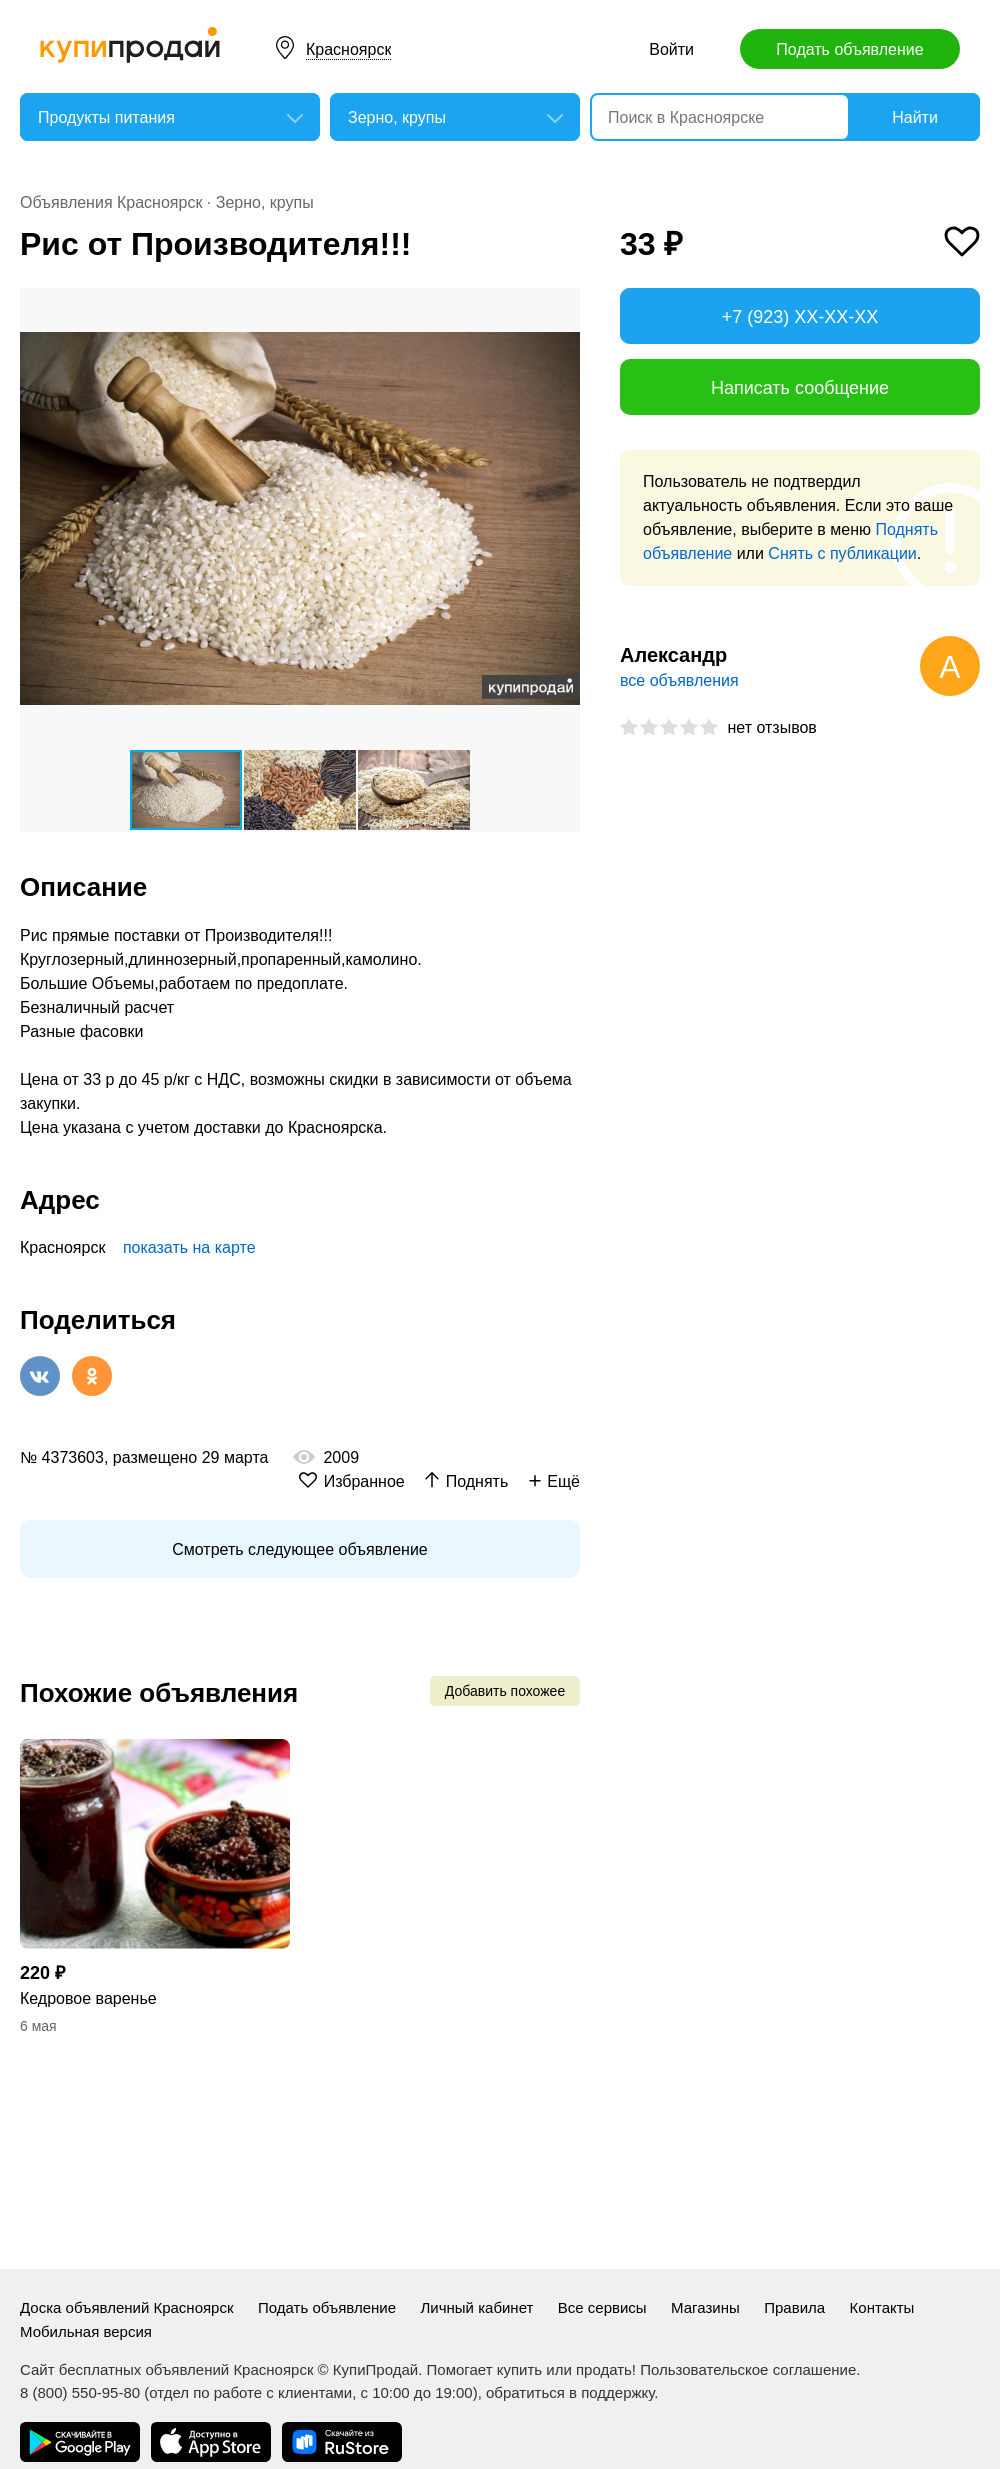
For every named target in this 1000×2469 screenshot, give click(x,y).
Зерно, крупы (265, 202)
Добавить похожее (505, 1691)
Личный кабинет (477, 2307)
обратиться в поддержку (570, 2392)
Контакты (882, 2307)
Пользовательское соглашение (748, 2369)
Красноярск (348, 49)
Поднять (477, 1481)
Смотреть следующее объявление (299, 1549)
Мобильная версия (86, 2331)
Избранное (364, 1481)
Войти (671, 49)
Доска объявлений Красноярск (127, 2307)
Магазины (705, 2307)
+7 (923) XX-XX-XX (800, 317)
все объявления (679, 680)
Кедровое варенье (88, 1998)
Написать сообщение (800, 388)
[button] (562, 306)
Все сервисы (602, 2307)
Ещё (563, 1481)
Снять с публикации (842, 553)
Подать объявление (849, 49)
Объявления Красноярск (111, 202)
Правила (794, 2307)
